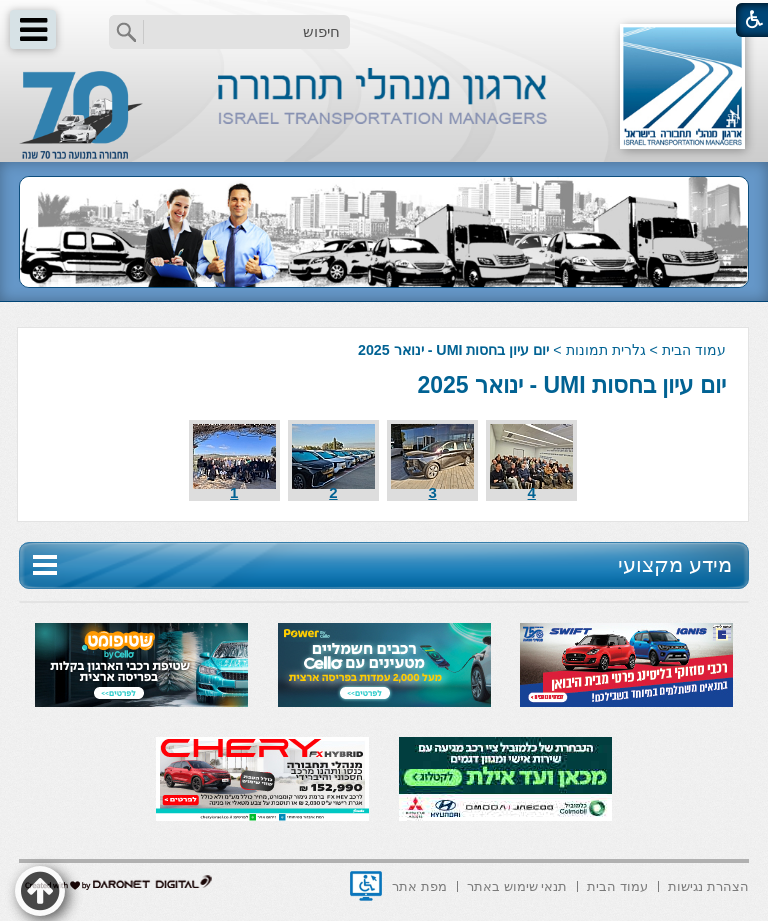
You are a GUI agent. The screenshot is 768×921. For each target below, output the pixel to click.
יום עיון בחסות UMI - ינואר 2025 (571, 385)
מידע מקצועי (675, 564)
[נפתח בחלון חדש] (366, 886)
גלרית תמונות (606, 350)
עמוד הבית (694, 350)
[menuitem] (708, 884)
